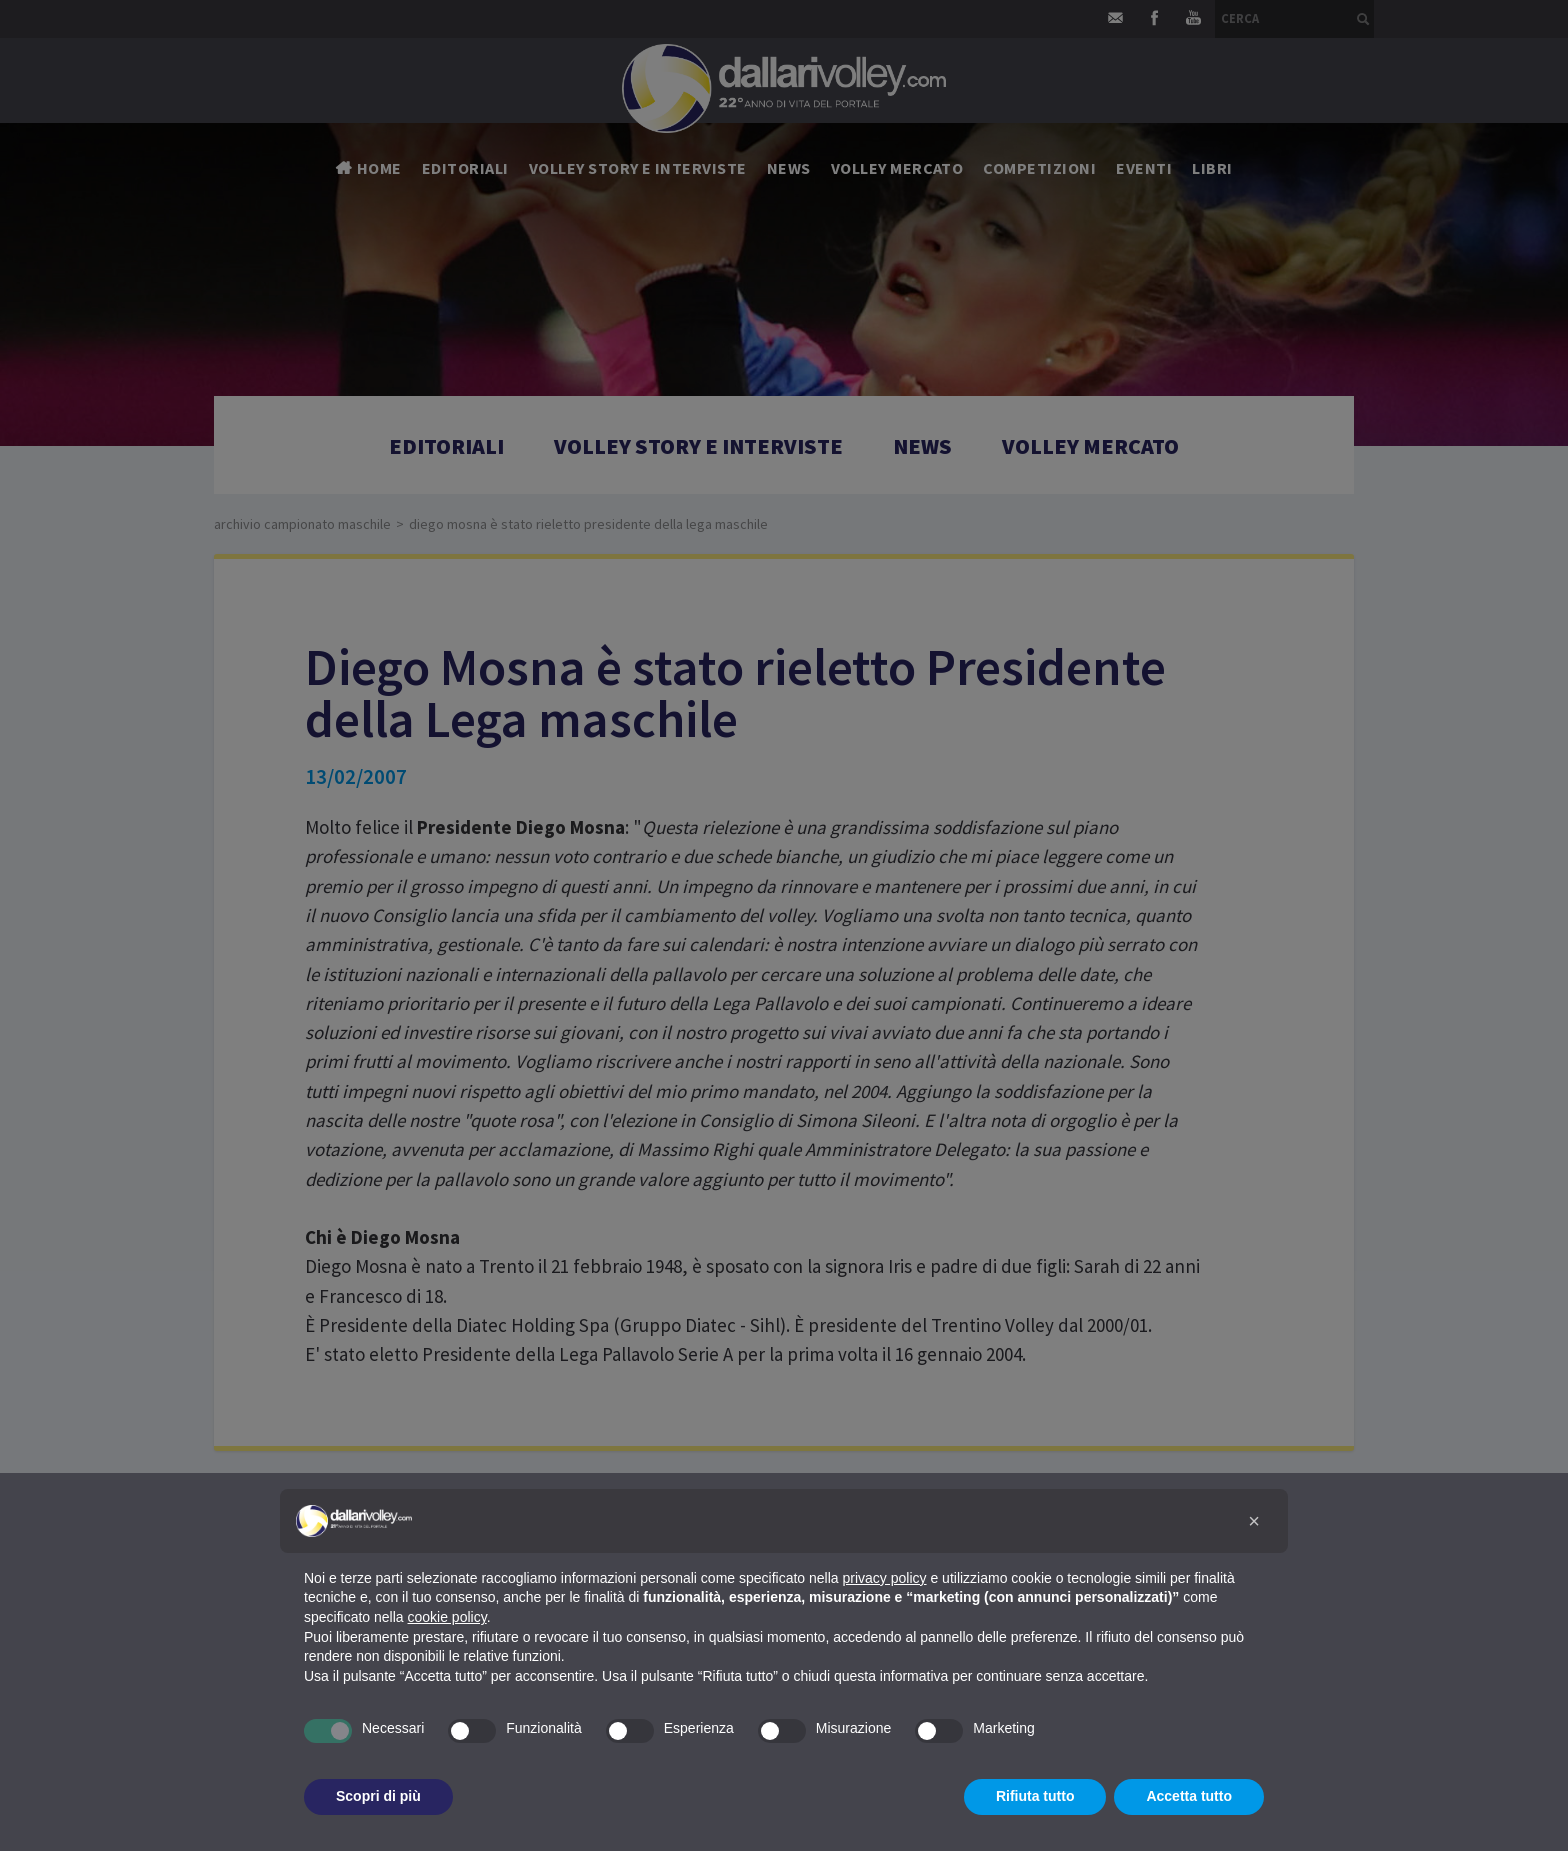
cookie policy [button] (447, 1617)
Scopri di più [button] (378, 1796)
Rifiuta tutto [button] (1035, 1796)
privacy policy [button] (885, 1578)
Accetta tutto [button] (1189, 1796)
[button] (1254, 1521)
